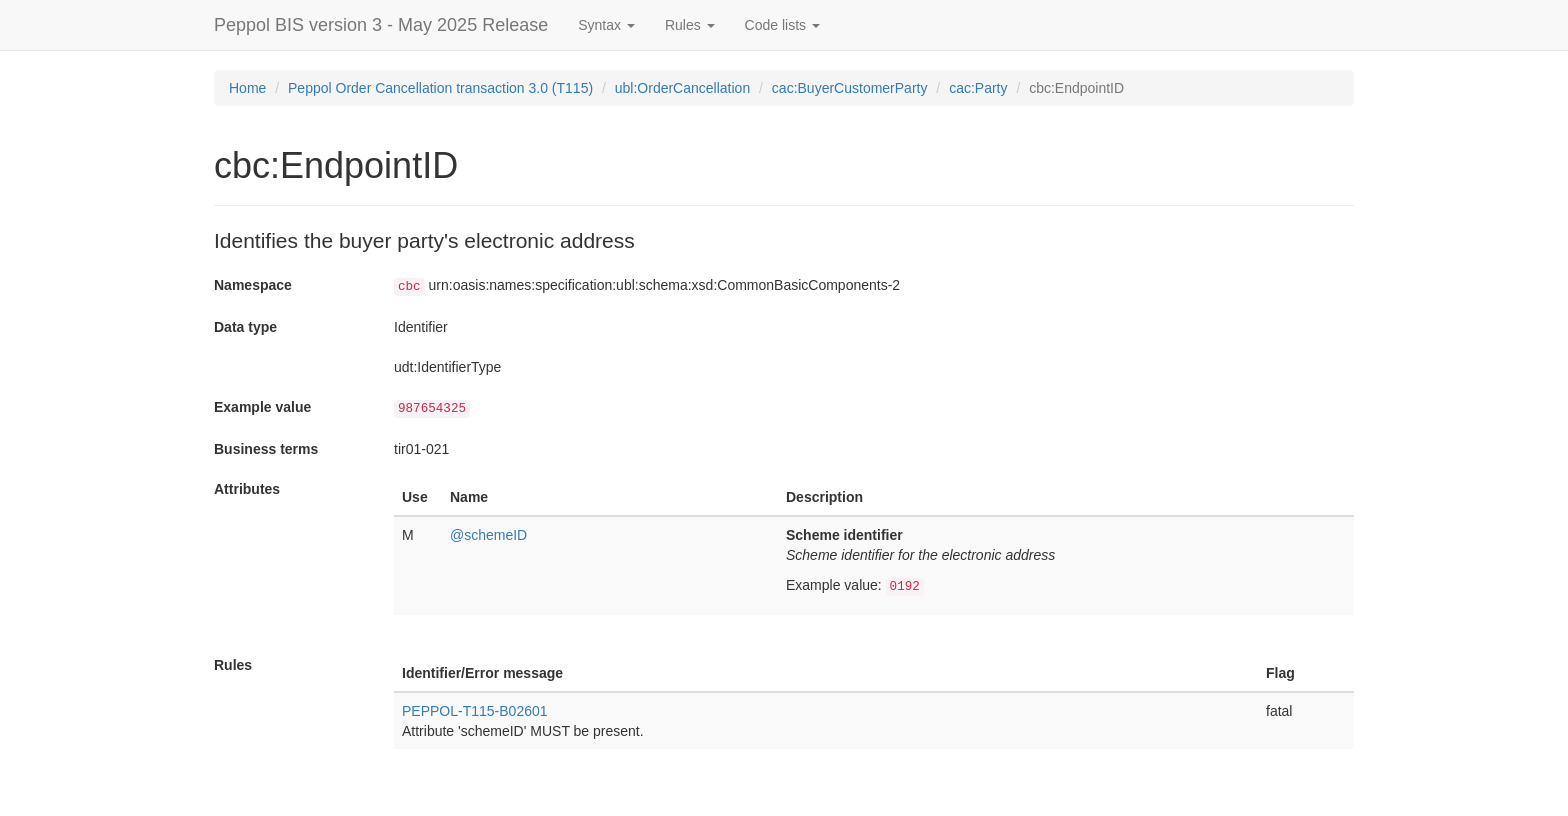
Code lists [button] (782, 25)
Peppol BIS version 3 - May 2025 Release (381, 25)
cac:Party (978, 88)
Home (247, 88)
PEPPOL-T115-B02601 (475, 711)
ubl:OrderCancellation (682, 88)
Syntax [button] (606, 25)
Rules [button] (690, 25)
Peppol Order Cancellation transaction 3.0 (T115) (440, 88)
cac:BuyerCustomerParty (850, 88)
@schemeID (488, 535)
